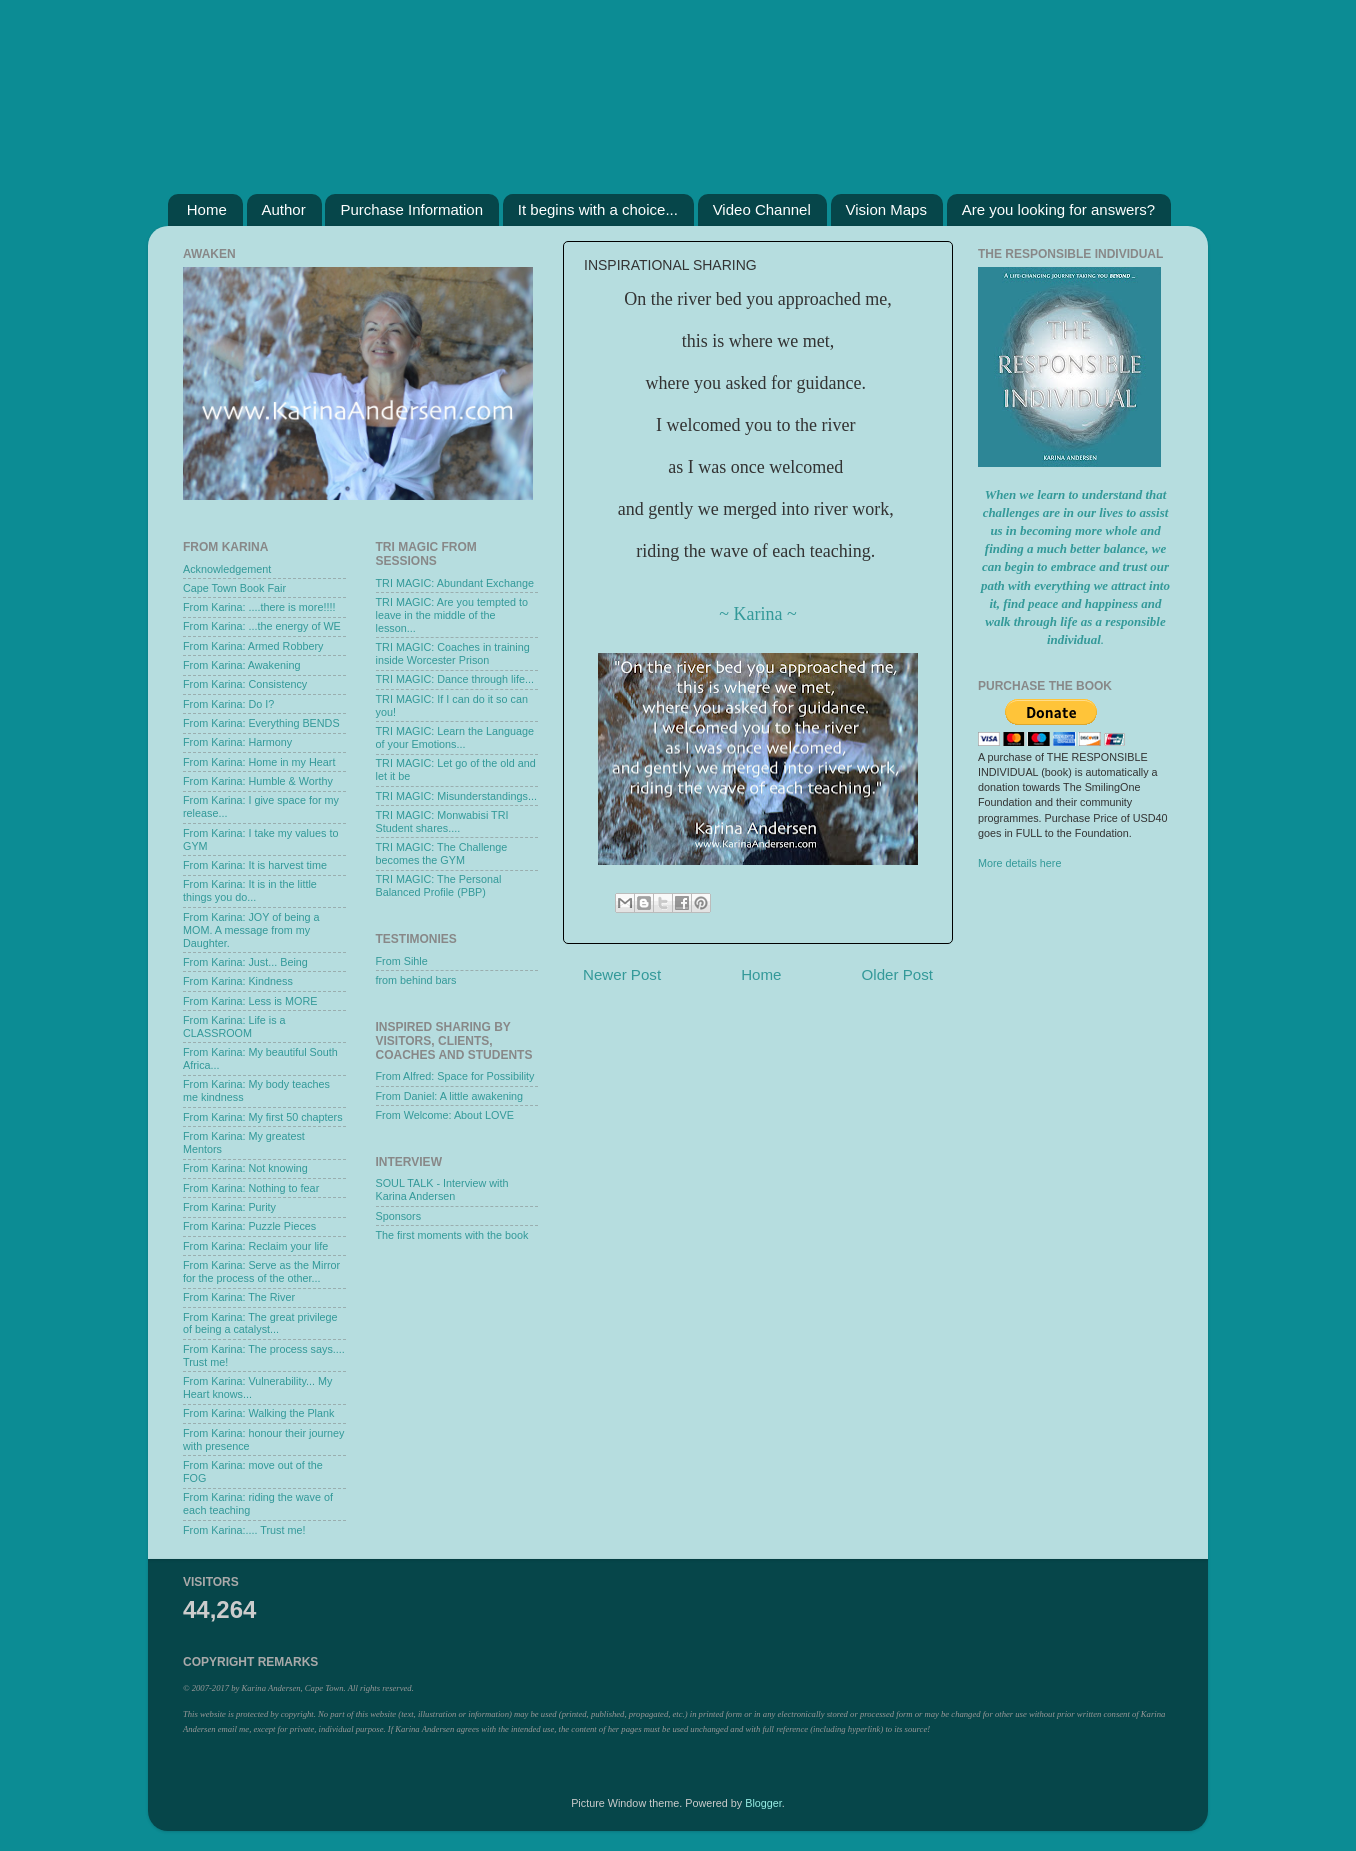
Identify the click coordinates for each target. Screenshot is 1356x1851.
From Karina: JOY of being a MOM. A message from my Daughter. (251, 930)
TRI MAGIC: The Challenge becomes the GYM (442, 853)
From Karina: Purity (229, 1207)
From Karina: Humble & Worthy (258, 781)
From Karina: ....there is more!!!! (259, 607)
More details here (1019, 863)
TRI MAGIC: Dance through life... (455, 679)
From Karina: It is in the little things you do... (250, 890)
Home (207, 209)
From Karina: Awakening (241, 665)
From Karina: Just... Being (245, 962)
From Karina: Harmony (237, 742)
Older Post (897, 974)
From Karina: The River (239, 1297)
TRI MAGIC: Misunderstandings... (456, 796)
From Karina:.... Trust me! (244, 1530)
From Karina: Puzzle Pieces (249, 1226)
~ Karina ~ (757, 614)
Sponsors (399, 1216)
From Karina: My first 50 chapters (263, 1117)
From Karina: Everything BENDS (261, 723)
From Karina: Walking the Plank (258, 1413)
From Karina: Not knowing (245, 1168)
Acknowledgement (227, 569)
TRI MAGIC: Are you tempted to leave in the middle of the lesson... (452, 615)
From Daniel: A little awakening (450, 1096)
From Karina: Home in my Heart (259, 762)
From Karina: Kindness (238, 981)
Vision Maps (886, 209)
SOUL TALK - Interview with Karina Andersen (442, 1189)
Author (284, 209)
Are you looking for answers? (1058, 209)
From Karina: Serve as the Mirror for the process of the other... (261, 1271)
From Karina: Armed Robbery (253, 646)
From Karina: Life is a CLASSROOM (234, 1026)
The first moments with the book (452, 1235)
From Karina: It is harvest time (255, 865)
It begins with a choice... (598, 209)
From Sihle (402, 961)
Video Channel (762, 209)
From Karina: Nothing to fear (251, 1188)
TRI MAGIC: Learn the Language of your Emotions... (455, 737)
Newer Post (622, 974)
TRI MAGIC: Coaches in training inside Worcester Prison (453, 653)
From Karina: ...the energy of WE (262, 626)
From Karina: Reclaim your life (255, 1246)
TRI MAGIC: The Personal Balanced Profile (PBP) (439, 885)
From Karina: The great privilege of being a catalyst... (260, 1323)
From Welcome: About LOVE (445, 1115)
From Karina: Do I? (228, 704)
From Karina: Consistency (245, 684)
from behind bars (416, 980)
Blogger (763, 1803)
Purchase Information (411, 209)
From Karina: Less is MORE (250, 1001)
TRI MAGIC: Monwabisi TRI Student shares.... (442, 821)
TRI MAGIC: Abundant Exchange (455, 583)
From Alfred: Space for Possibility (455, 1076)
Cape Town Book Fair (234, 588)
